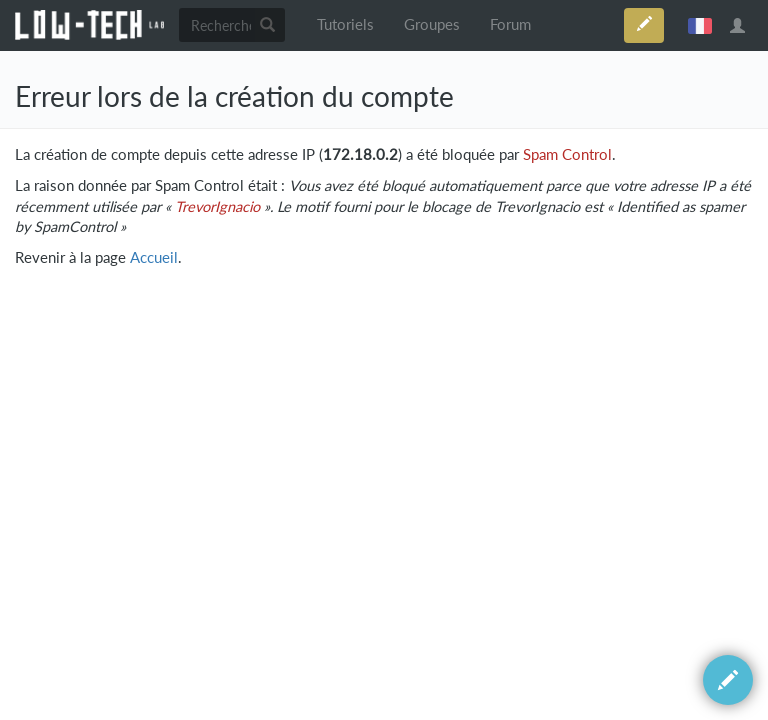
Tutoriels (345, 24)
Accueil (154, 257)
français (700, 25)
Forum (510, 24)
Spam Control (567, 154)
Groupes (432, 24)
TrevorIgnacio (217, 206)
